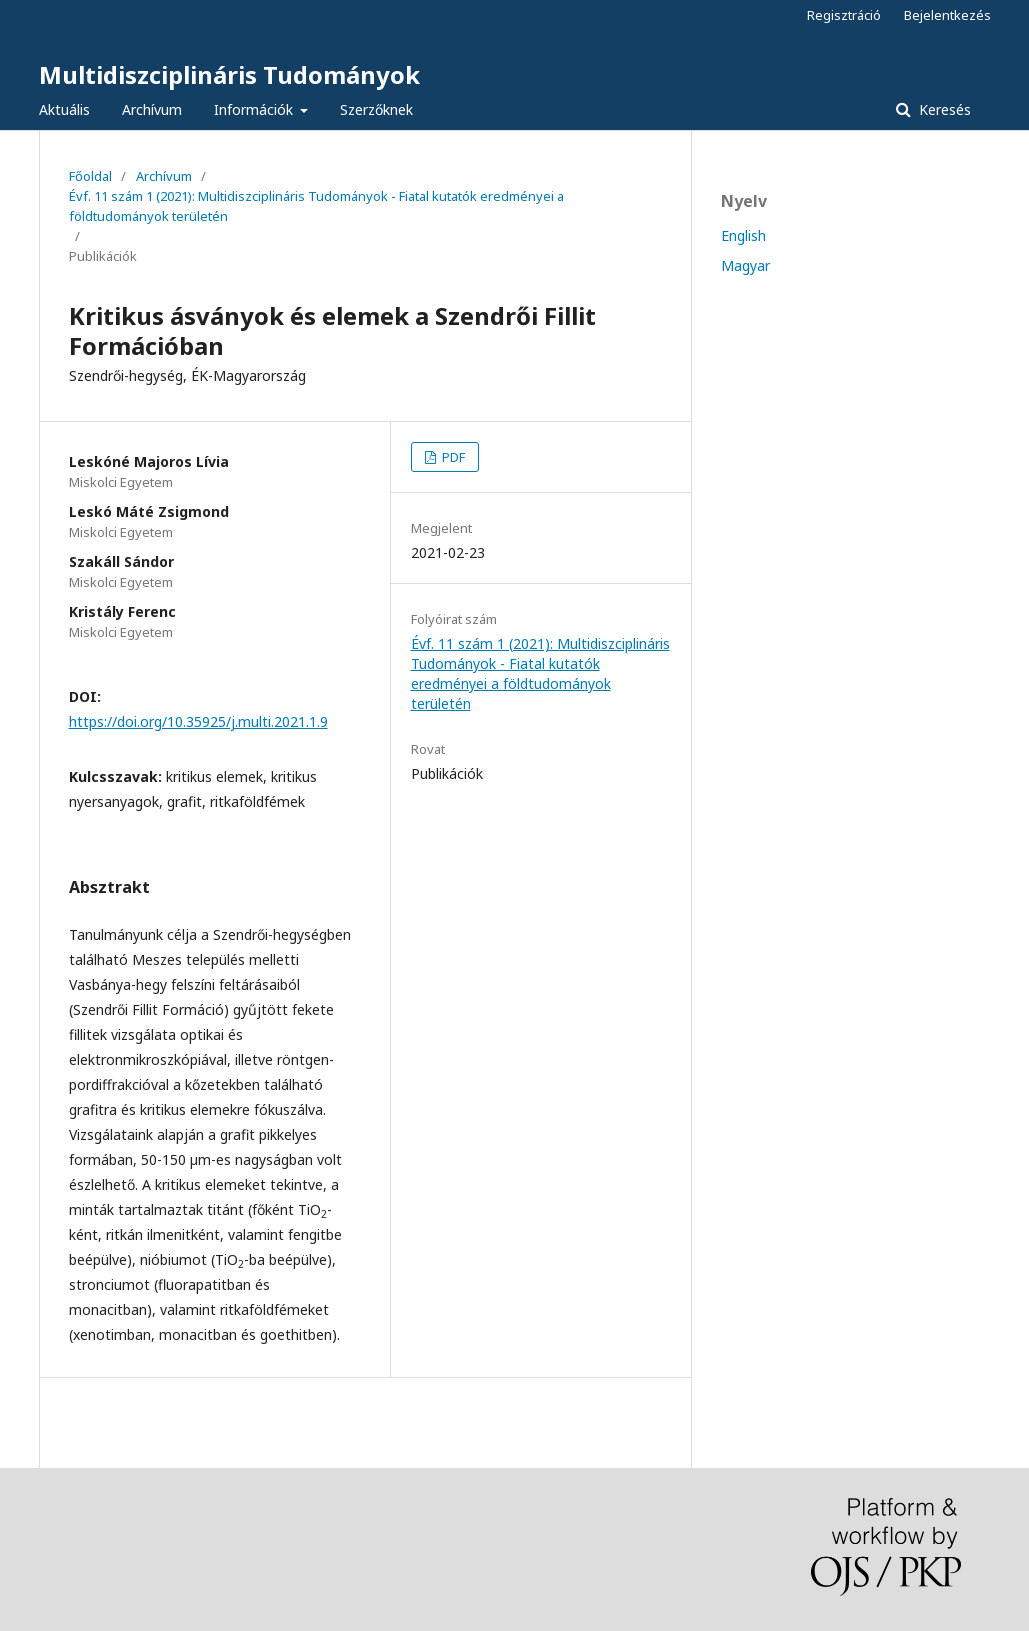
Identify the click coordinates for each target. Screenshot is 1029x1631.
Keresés (943, 109)
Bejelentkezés (947, 15)
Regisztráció (844, 15)
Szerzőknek (376, 109)
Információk (255, 109)
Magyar (745, 265)
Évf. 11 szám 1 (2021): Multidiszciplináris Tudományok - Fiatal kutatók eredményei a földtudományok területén (316, 206)
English (743, 235)
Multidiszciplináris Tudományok (229, 74)
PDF (452, 457)
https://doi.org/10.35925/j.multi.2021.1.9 (198, 721)
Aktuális (64, 109)
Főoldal (90, 176)
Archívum (152, 109)
